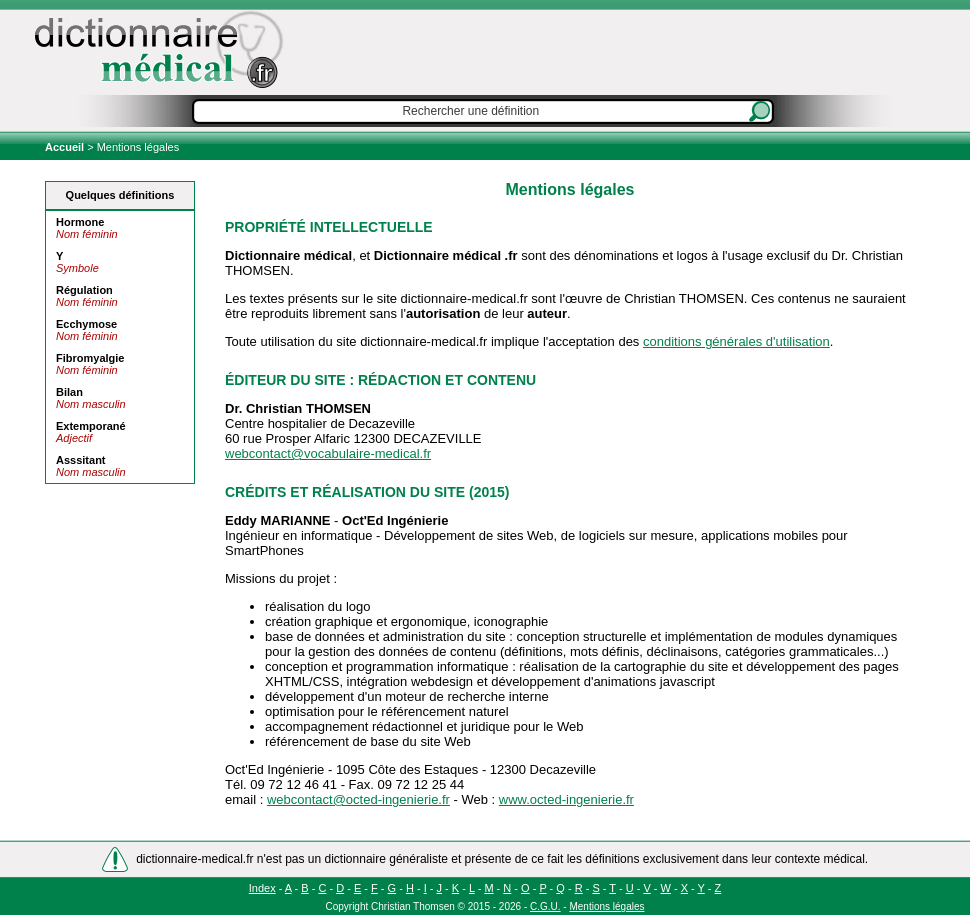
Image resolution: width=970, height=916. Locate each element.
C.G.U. (545, 906)
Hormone (80, 222)
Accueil (66, 147)
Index (262, 888)
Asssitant (81, 460)
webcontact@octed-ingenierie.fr (358, 799)
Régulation (84, 290)
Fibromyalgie (90, 358)
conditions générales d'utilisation (736, 341)
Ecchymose (86, 324)
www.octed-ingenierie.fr (566, 799)
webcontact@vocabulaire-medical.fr (328, 453)
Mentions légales (606, 906)
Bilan (69, 392)
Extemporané (91, 426)
